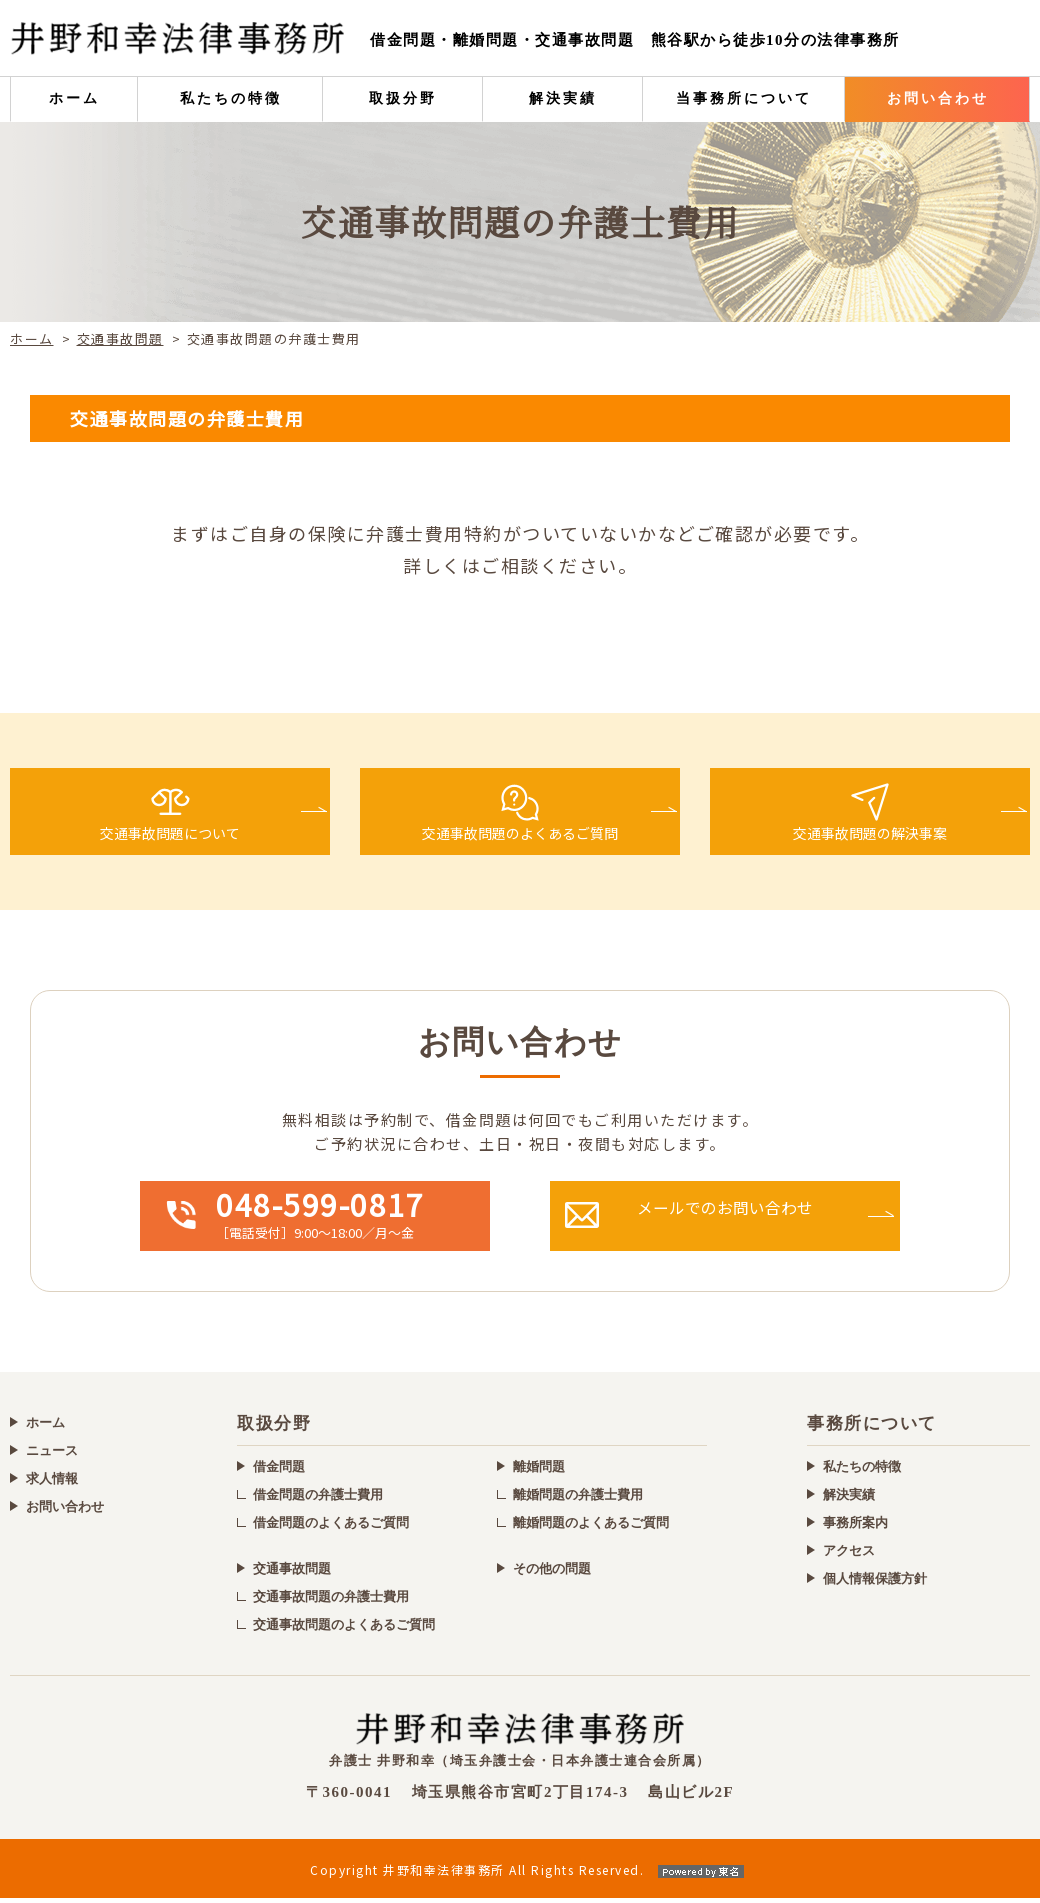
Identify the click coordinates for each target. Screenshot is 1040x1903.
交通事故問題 (120, 338)
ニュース (52, 1454)
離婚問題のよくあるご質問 (591, 1527)
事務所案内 (855, 1527)
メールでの (766, 1220)
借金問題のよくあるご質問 (331, 1527)
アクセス (849, 1555)
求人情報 (52, 1482)
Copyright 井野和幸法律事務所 (520, 1874)
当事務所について (744, 98)
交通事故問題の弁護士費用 (331, 1601)
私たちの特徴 (231, 98)
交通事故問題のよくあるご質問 (344, 1629)
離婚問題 (539, 1471)
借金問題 (279, 1471)
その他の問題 (552, 1573)
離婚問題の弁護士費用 (578, 1499)
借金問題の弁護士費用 (318, 1499)
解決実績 (563, 98)
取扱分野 (403, 98)
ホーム (74, 98)
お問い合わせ (938, 98)
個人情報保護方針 (875, 1583)
